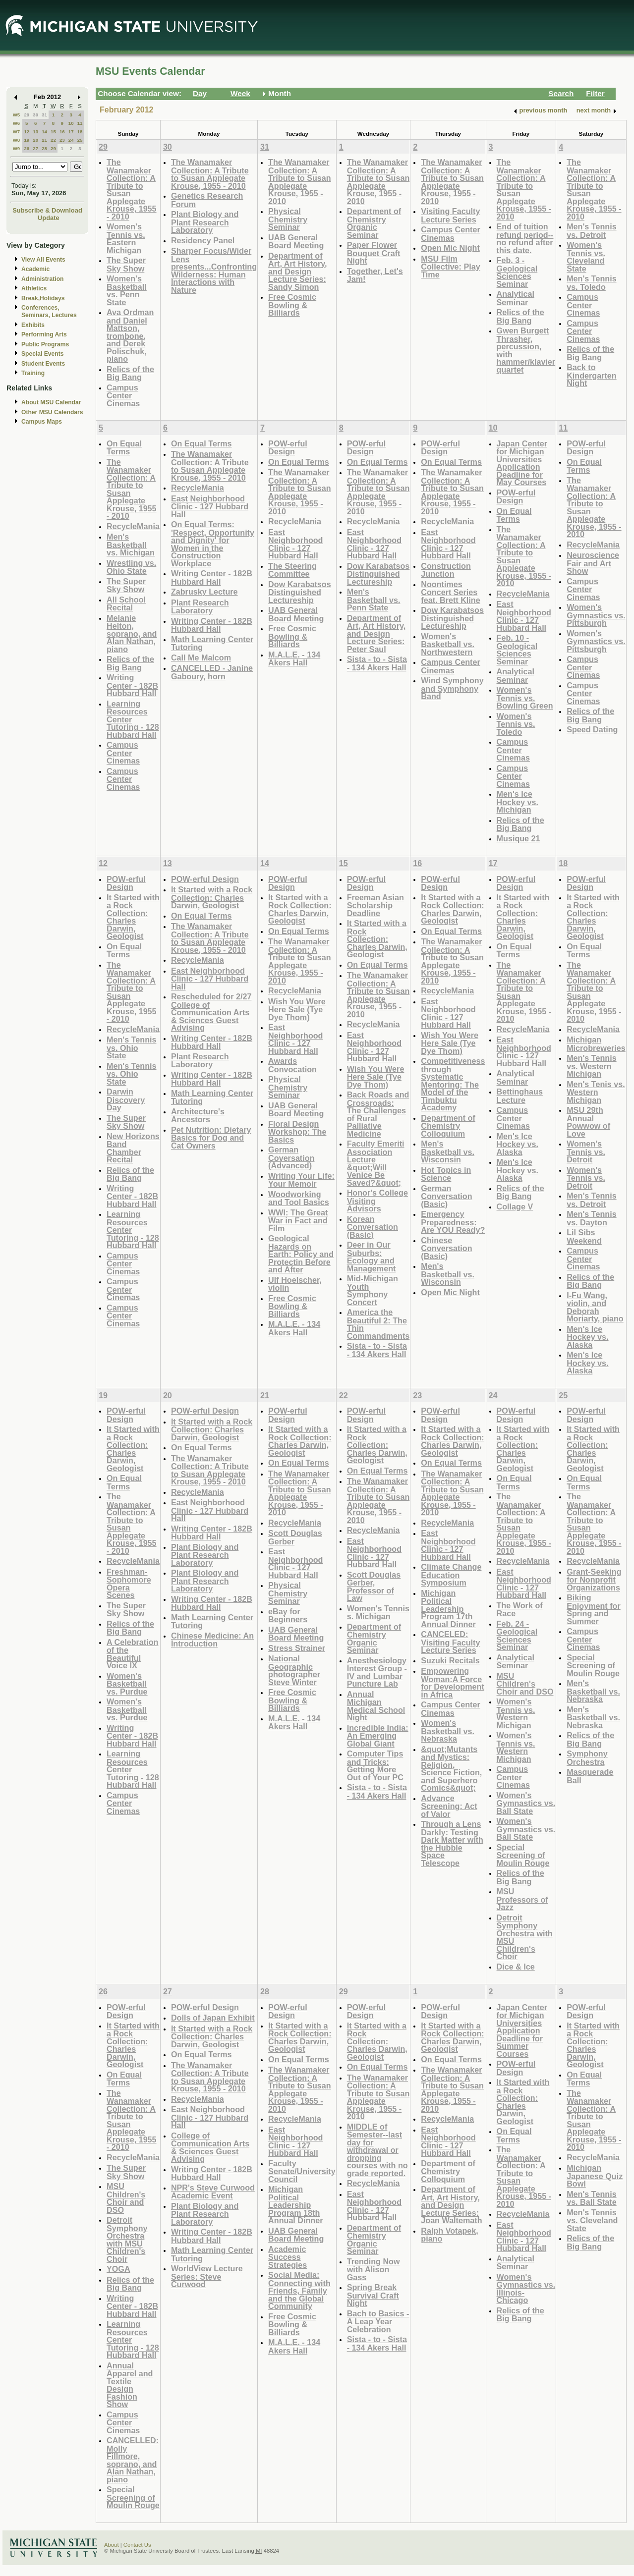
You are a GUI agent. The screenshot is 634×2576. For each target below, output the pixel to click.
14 (44, 131)
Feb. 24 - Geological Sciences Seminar (517, 1635)
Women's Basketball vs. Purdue (127, 1683)
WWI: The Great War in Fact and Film (298, 1220)
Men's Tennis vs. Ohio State (132, 1047)
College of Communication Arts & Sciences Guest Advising (210, 2147)
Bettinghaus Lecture (520, 1095)
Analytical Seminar (515, 298)
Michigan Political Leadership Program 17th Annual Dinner (448, 1609)
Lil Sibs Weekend (584, 1236)
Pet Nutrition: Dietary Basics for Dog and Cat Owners (211, 1137)
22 (53, 140)
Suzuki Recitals (450, 1660)
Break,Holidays (43, 298)
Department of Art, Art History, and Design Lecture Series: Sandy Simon (297, 271)
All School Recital (126, 603)
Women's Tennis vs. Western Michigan (516, 1713)
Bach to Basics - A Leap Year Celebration (378, 2321)
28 (44, 148)
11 (80, 123)
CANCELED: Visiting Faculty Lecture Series (450, 1642)
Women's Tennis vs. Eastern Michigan (126, 238)
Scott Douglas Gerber (295, 1537)
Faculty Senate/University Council (302, 2171)
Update (48, 217)
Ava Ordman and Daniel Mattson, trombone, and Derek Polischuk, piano (130, 335)
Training (33, 373)
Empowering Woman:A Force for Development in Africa (452, 1682)
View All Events (43, 259)
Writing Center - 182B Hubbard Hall (132, 685)
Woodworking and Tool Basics (298, 1198)
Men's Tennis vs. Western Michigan (592, 1065)
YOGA (118, 2268)
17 (71, 131)
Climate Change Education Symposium (451, 1574)
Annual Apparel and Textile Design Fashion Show (130, 2385)
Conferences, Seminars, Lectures (49, 311)
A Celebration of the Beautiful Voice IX (132, 1654)
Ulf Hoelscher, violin (295, 1284)
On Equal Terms (124, 447)
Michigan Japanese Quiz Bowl (595, 2175)
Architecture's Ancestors (198, 1115)
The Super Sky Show (126, 264)
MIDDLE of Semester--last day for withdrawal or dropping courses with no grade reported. (377, 2150)
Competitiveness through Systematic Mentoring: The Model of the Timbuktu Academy (453, 1084)
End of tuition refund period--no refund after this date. (525, 238)
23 (62, 140)
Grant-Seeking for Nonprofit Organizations (594, 1579)
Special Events (42, 353)
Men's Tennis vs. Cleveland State (592, 2220)
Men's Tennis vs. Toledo (592, 282)
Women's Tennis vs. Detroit (586, 1151)
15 (53, 131)
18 (80, 131)
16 (62, 131)
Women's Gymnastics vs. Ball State (526, 1803)
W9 (16, 148)
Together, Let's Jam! (375, 275)
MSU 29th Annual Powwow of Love (588, 1121)
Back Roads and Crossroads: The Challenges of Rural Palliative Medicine (378, 1114)
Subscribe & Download (47, 210)
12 (26, 131)
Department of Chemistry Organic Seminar (374, 223)
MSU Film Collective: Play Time (450, 266)
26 (26, 148)
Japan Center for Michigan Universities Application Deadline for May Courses (522, 463)
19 (26, 140)
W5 (16, 114)
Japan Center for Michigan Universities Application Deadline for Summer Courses (522, 2030)
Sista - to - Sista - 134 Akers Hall (377, 663)
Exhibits (33, 325)
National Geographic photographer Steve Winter (294, 1670)
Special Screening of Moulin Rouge (523, 1855)
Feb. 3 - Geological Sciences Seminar (517, 272)
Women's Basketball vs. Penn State (127, 290)
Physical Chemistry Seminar (287, 219)
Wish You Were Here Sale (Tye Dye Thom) (297, 1009)
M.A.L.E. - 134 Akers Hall (294, 658)
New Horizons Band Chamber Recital (133, 1148)
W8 (16, 140)
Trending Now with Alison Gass (373, 2269)
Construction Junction (446, 570)
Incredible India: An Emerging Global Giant (377, 1735)
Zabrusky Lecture (204, 591)
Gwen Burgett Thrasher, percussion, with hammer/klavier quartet (526, 350)
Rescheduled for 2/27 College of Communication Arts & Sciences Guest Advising (211, 1012)
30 (35, 114)
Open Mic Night (450, 247)
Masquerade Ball (590, 1776)
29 (26, 114)
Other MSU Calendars (52, 412)
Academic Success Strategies (287, 2257)
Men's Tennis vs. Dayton (592, 1218)
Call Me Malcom (201, 657)
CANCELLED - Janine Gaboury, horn (212, 672)
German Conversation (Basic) (446, 1196)
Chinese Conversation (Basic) (446, 1248)
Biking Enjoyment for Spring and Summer (594, 1609)
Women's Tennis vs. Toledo (516, 724)
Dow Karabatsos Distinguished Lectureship (299, 592)
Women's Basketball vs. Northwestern (447, 644)
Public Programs (45, 344)
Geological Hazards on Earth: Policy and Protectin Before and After (301, 1254)
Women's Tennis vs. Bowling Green (525, 697)
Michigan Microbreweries (596, 1043)
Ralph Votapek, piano (449, 2235)
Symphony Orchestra (587, 1757)
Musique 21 (518, 838)
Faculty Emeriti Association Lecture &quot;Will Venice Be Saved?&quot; (375, 1163)
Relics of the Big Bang (130, 373)
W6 (16, 123)
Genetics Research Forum (207, 200)
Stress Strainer (296, 1648)
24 (71, 140)
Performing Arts (44, 334)
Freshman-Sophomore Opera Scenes (129, 1583)
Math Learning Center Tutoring (212, 643)
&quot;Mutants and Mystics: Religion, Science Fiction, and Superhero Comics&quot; (451, 1769)
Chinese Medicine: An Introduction (212, 1639)
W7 (16, 131)
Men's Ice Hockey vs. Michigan (517, 801)
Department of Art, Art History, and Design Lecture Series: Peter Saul (376, 633)
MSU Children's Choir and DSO (525, 1683)
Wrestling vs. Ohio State (131, 567)
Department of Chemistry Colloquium (448, 1125)
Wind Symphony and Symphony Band (452, 688)
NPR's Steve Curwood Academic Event (213, 2191)
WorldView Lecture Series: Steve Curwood (207, 2276)
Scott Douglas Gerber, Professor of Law (374, 1586)
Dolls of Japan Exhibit (213, 2017)
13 (35, 131)
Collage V (515, 1206)
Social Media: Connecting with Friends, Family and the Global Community (299, 2290)
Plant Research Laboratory (200, 606)
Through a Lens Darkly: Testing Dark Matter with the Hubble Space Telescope (452, 1843)
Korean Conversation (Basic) (372, 1226)
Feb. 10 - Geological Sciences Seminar (517, 649)
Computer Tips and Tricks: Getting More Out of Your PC (375, 1765)
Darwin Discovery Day (126, 1099)
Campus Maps (41, 421)
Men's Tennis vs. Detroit (592, 230)
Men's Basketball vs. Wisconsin (447, 1151)
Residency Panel (202, 240)
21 (44, 140)
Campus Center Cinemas (123, 395)
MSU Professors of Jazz (522, 1899)
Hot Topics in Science (446, 1174)
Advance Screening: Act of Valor (449, 1806)
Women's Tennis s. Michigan (378, 1612)
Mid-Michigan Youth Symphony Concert (372, 1290)
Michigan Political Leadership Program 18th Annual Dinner (295, 2205)
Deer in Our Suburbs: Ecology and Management (371, 1256)
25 (80, 140)
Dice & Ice (516, 1966)
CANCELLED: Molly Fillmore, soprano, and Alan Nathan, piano (133, 2460)
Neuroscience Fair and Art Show (593, 562)
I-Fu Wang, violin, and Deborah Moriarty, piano (595, 1307)
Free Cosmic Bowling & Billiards (292, 304)
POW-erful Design (287, 447)
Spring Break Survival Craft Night (373, 2295)
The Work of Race (520, 1609)
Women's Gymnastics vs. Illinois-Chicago (526, 2288)
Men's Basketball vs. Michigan (131, 544)
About (111, 2545)
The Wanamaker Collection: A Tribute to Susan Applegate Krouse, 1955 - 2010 (132, 189)
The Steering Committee (292, 570)
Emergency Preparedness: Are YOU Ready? (453, 1221)
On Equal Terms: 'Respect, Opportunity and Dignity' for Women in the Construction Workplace (212, 544)
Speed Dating (592, 729)
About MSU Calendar (51, 402)
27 (35, 148)
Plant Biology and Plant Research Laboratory (204, 222)
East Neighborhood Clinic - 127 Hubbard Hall (209, 506)
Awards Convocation (292, 1065)
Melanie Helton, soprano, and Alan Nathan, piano (132, 633)
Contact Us (137, 2545)
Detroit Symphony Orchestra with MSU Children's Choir (525, 1937)
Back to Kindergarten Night (592, 375)
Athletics (34, 288)
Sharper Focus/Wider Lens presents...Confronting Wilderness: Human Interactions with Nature (214, 270)
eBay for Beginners (287, 1615)
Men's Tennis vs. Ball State (592, 2198)
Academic (35, 269)
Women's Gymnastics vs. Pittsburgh (596, 615)
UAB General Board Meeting (296, 241)
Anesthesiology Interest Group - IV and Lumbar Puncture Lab (377, 1672)
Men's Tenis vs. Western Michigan (596, 1092)
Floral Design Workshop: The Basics (297, 1131)
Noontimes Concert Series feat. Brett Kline (450, 592)
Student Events (43, 363)
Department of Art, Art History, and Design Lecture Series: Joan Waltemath (451, 2205)
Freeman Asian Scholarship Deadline (375, 905)
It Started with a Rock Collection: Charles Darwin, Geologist (133, 917)
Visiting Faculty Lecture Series (450, 215)
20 (35, 140)
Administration (42, 278)
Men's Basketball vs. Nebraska (593, 1691)
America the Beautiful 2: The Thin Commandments (378, 1324)
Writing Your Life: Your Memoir (301, 1180)
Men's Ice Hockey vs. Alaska (517, 1144)
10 (71, 123)
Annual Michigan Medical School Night (376, 1706)
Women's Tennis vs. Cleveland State (586, 256)
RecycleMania (133, 526)
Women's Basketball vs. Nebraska (447, 1730)
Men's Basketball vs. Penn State (374, 599)
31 (44, 114)
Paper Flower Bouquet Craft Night (374, 252)
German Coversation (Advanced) (291, 1157)
